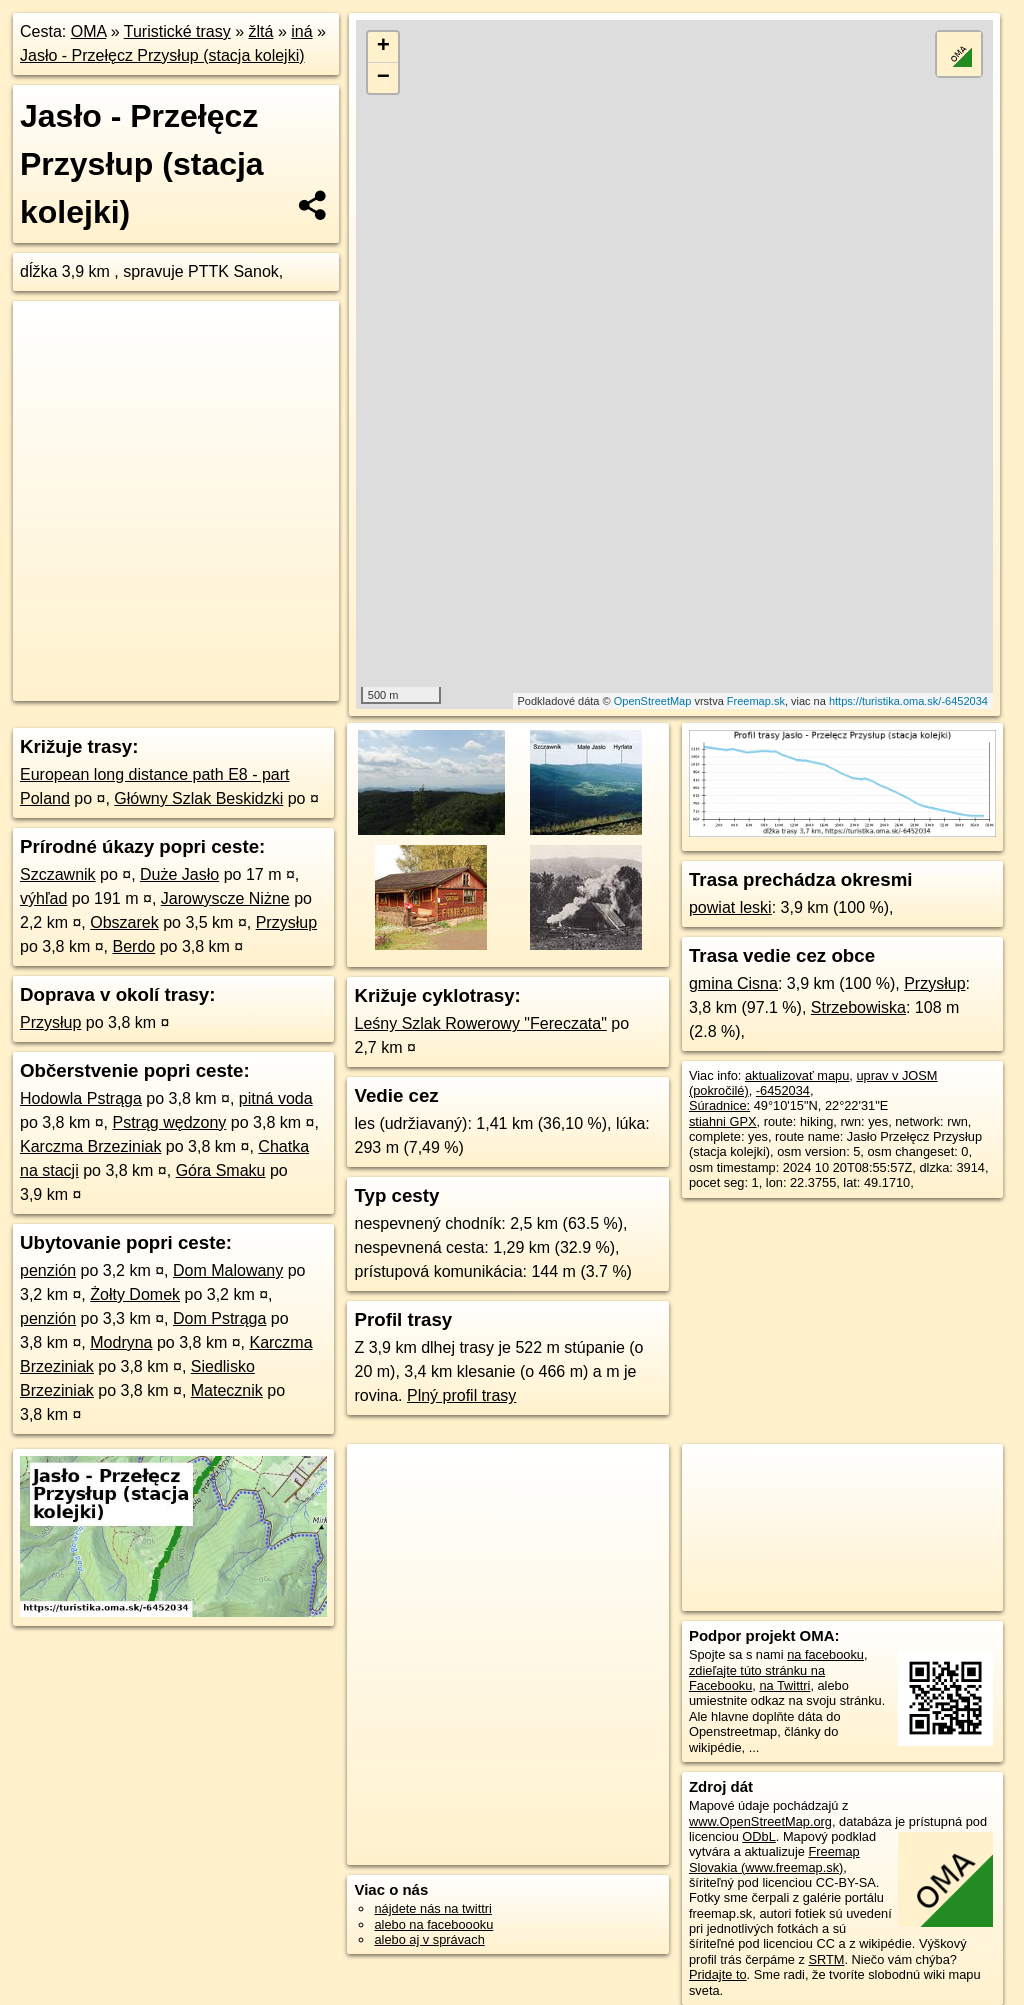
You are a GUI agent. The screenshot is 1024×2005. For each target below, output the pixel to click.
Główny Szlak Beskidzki (198, 798)
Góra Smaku (221, 1170)
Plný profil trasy (461, 1395)
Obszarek (124, 922)
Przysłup (286, 922)
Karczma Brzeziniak (90, 1146)
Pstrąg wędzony (170, 1122)
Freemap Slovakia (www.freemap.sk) (774, 1859)
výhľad (43, 898)
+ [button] (383, 47)
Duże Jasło (179, 874)
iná (301, 31)
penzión (48, 1270)
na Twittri (784, 1685)
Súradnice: (719, 1105)
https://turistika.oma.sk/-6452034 (908, 701)
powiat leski (730, 907)
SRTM (826, 1959)
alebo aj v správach (429, 1939)
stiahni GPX (723, 1121)
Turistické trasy (177, 31)
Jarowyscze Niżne (225, 898)
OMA (89, 31)
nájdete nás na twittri (432, 1908)
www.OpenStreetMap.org (760, 1821)
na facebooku (825, 1654)
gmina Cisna (733, 983)
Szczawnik (58, 874)
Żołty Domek (135, 1294)
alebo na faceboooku (433, 1924)
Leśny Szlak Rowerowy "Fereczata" (480, 1023)
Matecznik (227, 1390)
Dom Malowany (228, 1270)
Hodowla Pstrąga (81, 1098)
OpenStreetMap (653, 701)
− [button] (383, 78)
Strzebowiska (858, 1007)
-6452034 (783, 1090)
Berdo (134, 946)
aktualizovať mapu (797, 1075)
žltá (261, 31)
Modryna (121, 1342)
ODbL (758, 1836)
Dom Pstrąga (219, 1318)
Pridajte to (718, 1974)
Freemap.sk (756, 701)
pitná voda (276, 1098)
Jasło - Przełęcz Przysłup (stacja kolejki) (162, 55)
